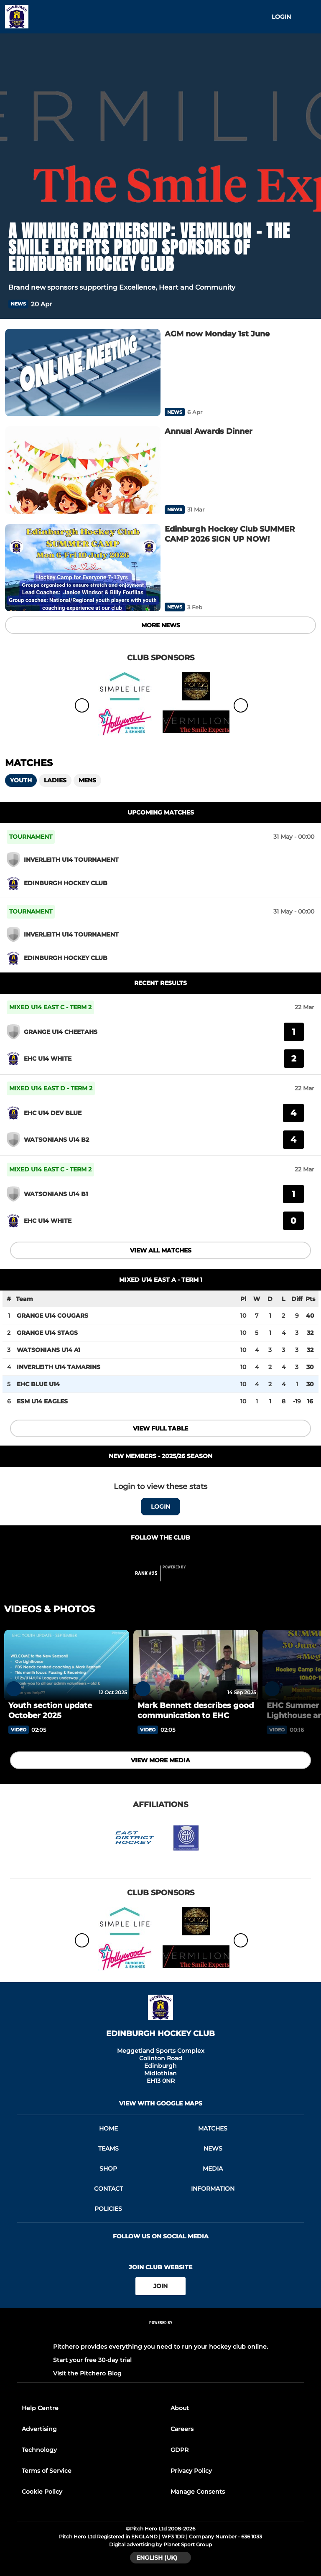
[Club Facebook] (151, 1554)
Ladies (55, 780)
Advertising (39, 2429)
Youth (21, 780)
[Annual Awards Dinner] (82, 470)
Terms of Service (46, 2470)
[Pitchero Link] (179, 1577)
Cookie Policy (42, 2491)
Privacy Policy (191, 2470)
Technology (39, 2450)
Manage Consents (198, 2491)
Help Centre (40, 2408)
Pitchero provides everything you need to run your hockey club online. (160, 2346)
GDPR (180, 2450)
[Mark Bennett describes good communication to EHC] (195, 1665)
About (180, 2408)
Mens (87, 780)
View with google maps (160, 2103)
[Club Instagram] (170, 1554)
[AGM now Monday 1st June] (82, 372)
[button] (308, 304)
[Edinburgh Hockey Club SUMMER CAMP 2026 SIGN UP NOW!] (82, 567)
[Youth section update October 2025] (66, 1665)
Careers (182, 2429)
